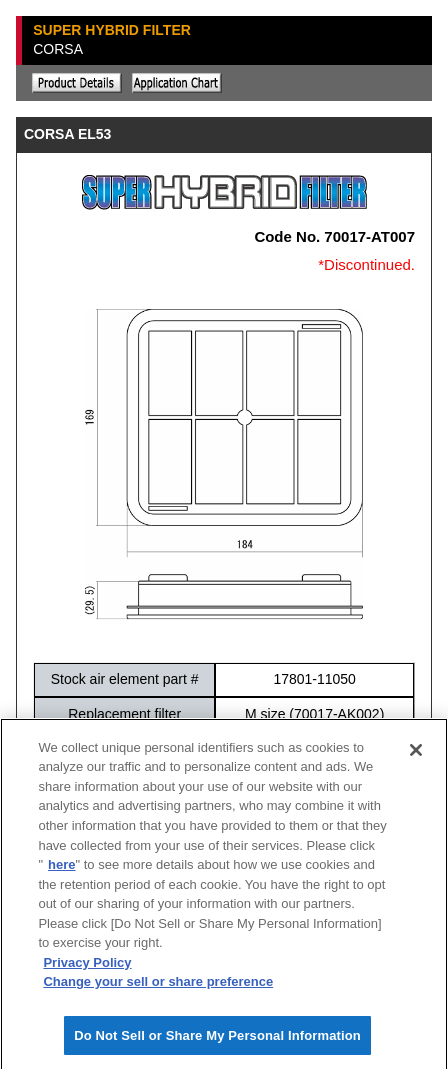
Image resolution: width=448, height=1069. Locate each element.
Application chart (177, 83)
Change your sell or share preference (158, 987)
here (61, 870)
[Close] (416, 756)
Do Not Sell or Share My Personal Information (217, 1041)
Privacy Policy (87, 968)
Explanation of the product (77, 83)
